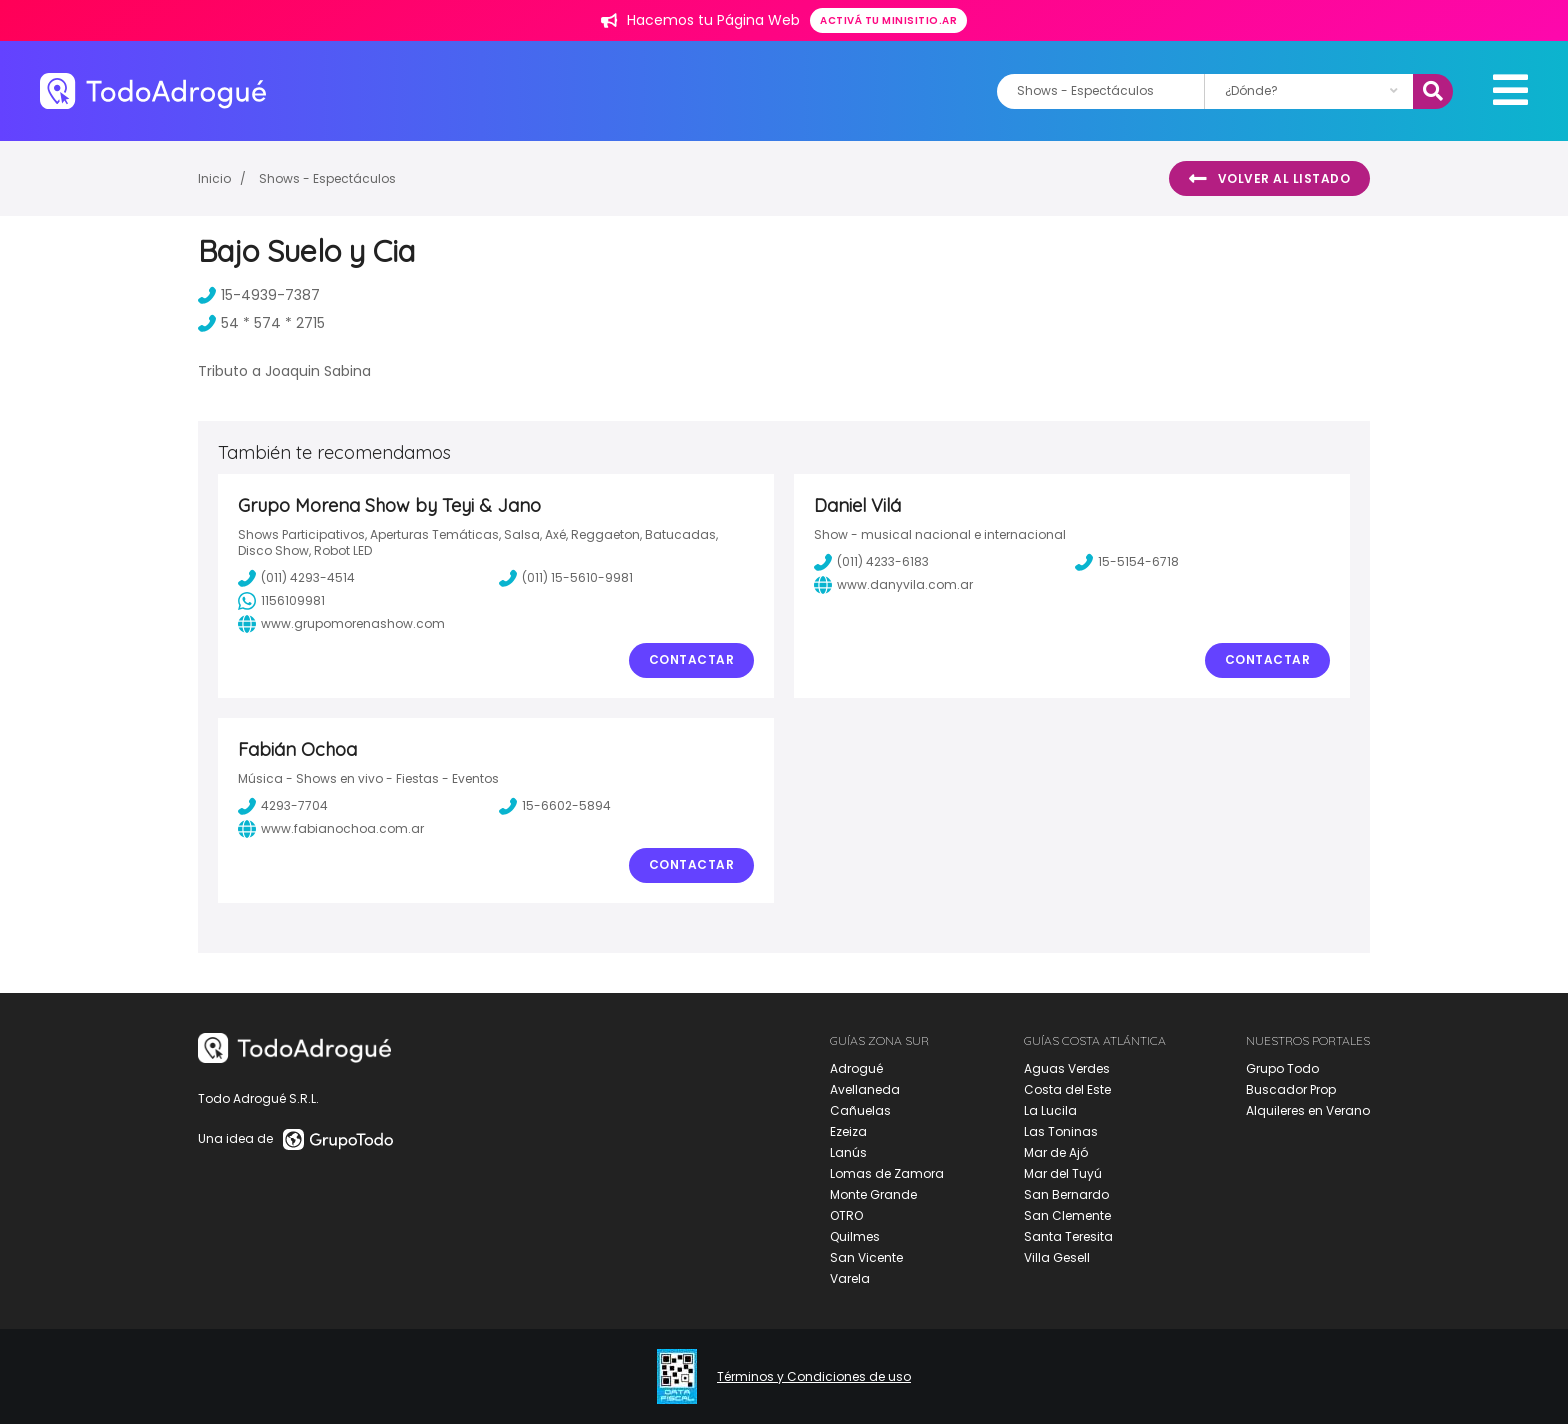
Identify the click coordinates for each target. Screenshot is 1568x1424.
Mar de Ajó (1056, 1152)
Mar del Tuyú (1063, 1173)
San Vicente (866, 1257)
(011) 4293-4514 (296, 578)
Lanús (848, 1152)
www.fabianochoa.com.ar (331, 829)
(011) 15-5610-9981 (566, 578)
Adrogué (856, 1068)
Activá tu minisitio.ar (888, 20)
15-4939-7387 (259, 295)
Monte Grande (873, 1194)
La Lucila (1050, 1110)
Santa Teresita (1068, 1236)
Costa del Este (1067, 1089)
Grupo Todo (1282, 1068)
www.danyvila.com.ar (893, 585)
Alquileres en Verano (1308, 1110)
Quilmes (855, 1236)
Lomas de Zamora (887, 1173)
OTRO (846, 1215)
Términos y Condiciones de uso (814, 1377)
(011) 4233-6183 (871, 562)
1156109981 (281, 601)
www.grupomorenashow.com (341, 624)
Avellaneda (865, 1089)
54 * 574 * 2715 (261, 323)
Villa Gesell (1057, 1257)
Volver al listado (1269, 179)
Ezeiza (848, 1131)
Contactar (692, 659)
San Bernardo (1066, 1194)
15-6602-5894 (555, 806)
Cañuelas (860, 1110)
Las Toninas (1061, 1131)
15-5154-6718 (1127, 562)
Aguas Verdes (1067, 1068)
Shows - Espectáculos (327, 178)
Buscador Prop (1291, 1089)
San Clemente (1067, 1215)
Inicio (214, 178)
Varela (850, 1278)
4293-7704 (283, 806)
